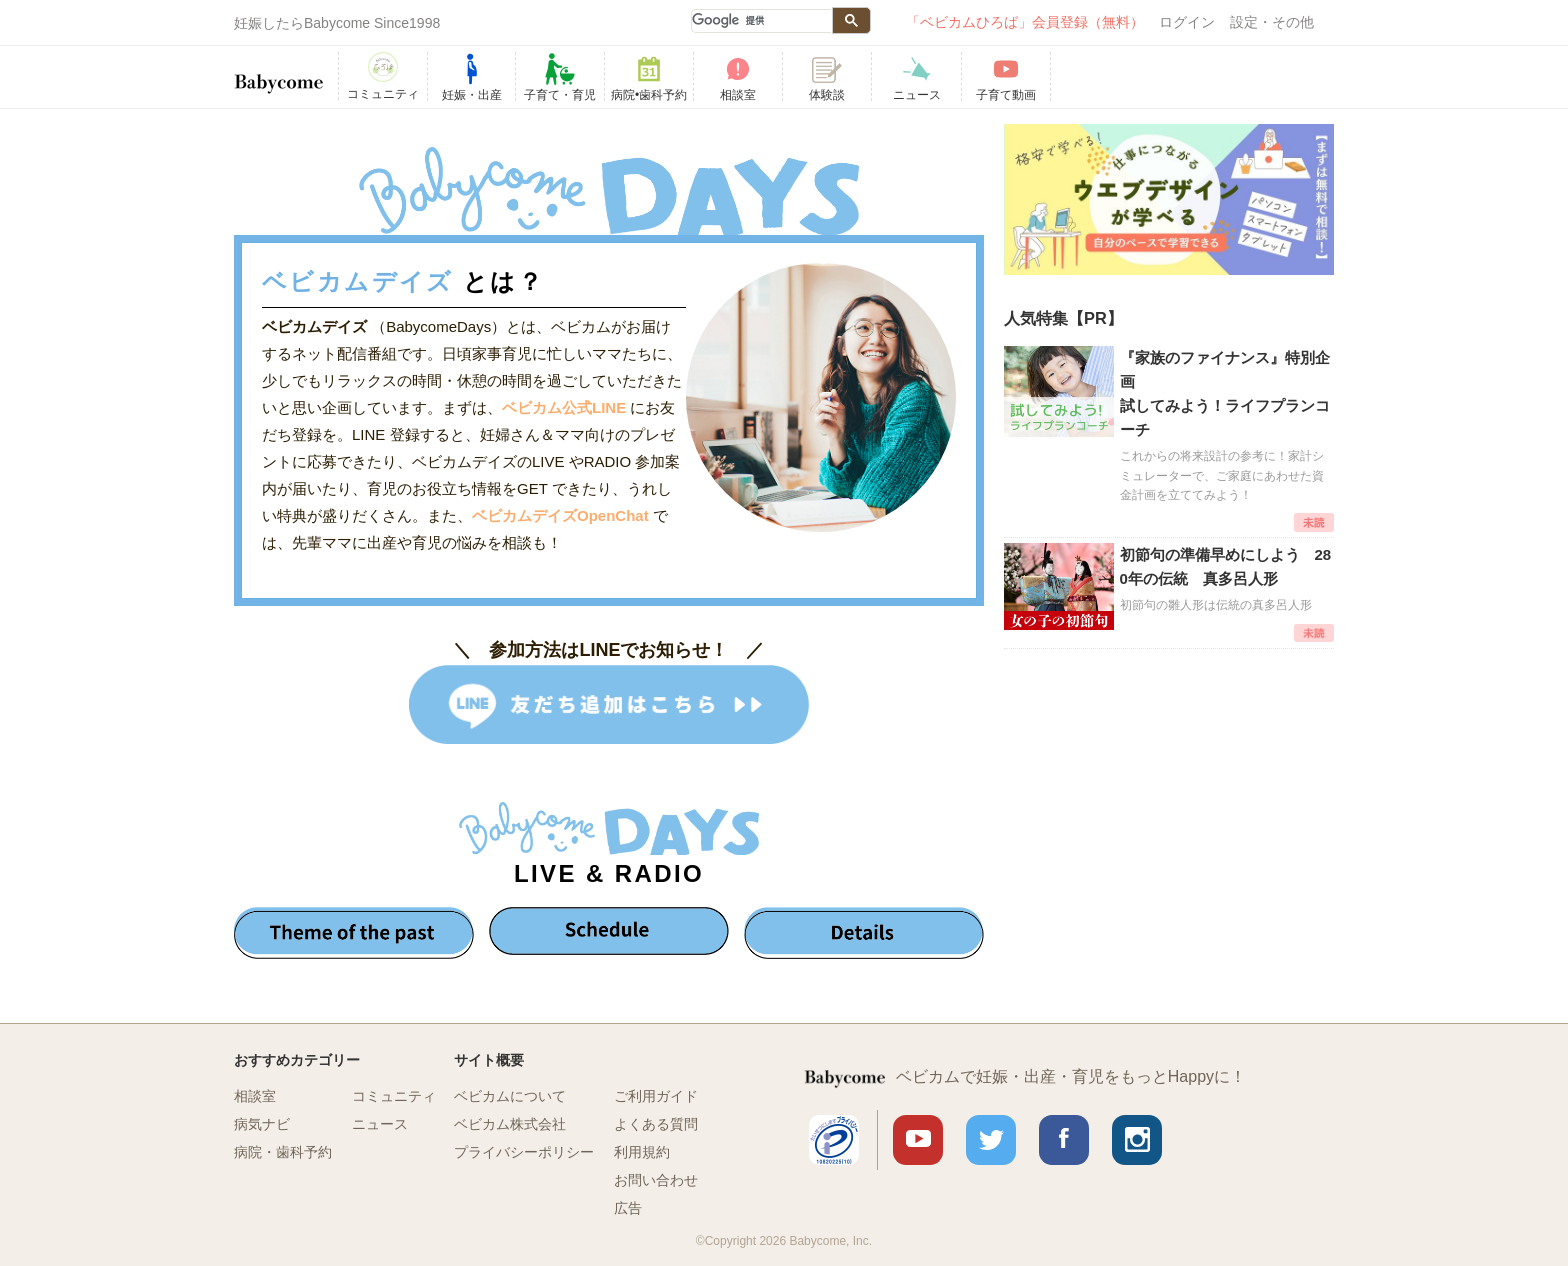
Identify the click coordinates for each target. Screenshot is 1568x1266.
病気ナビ (262, 1124)
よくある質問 (656, 1124)
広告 (628, 1208)
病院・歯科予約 (283, 1152)
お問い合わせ (656, 1180)
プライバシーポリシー (524, 1152)
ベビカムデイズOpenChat (562, 515)
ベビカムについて (510, 1096)
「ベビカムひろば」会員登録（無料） (1025, 22)
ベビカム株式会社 (510, 1124)
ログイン (1187, 22)
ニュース (380, 1124)
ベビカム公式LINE (564, 407)
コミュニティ (394, 1096)
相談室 (255, 1096)
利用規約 (642, 1152)
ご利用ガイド (656, 1096)
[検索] (761, 21)
